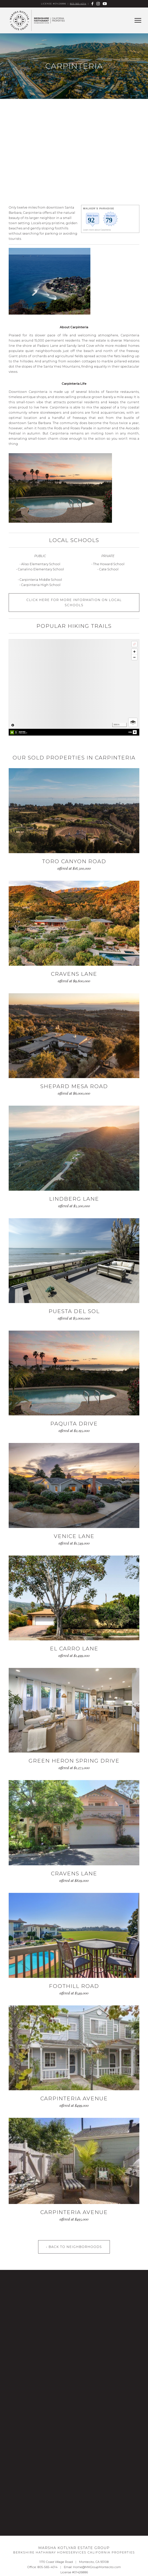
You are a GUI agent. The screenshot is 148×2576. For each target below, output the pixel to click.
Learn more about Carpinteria (97, 230)
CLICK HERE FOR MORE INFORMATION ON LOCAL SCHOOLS (74, 602)
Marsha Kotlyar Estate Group (38, 20)
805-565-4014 (78, 3)
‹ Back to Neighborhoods (74, 2247)
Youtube (104, 3)
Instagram (98, 3)
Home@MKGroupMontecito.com (97, 2567)
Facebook (92, 3)
